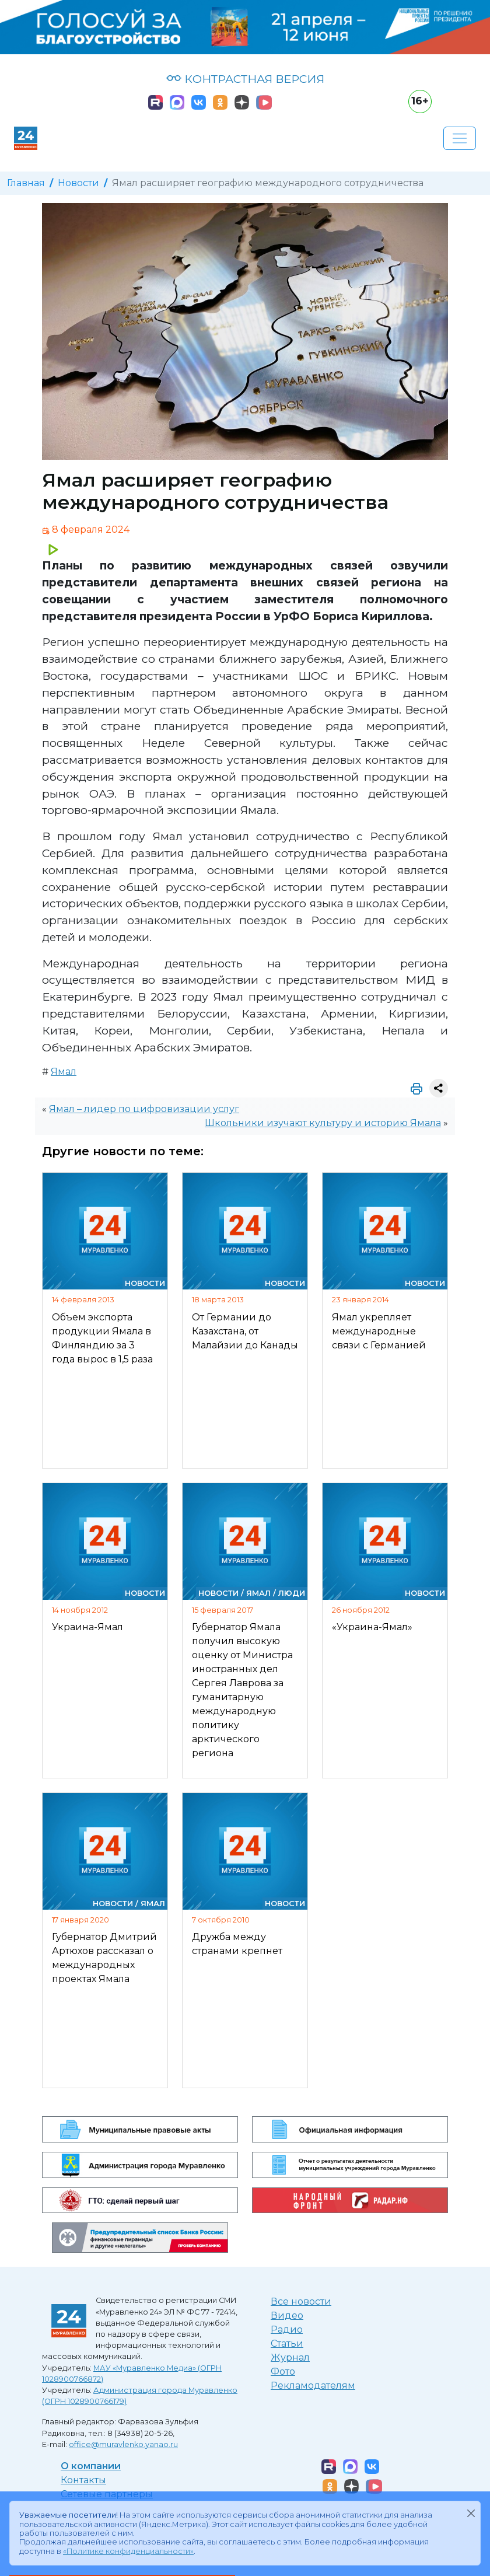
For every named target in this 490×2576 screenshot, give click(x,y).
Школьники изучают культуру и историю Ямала (323, 1122)
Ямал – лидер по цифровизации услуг (144, 1108)
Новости (78, 182)
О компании (91, 2466)
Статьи (287, 2343)
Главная (26, 182)
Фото (283, 2371)
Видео (287, 2315)
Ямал (63, 1071)
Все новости (301, 2301)
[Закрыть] (470, 2513)
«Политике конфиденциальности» (128, 2551)
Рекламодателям (313, 2385)
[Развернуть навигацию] (459, 138)
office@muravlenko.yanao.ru (123, 2444)
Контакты (83, 2480)
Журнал (290, 2357)
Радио (287, 2329)
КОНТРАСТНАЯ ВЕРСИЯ (245, 79)
